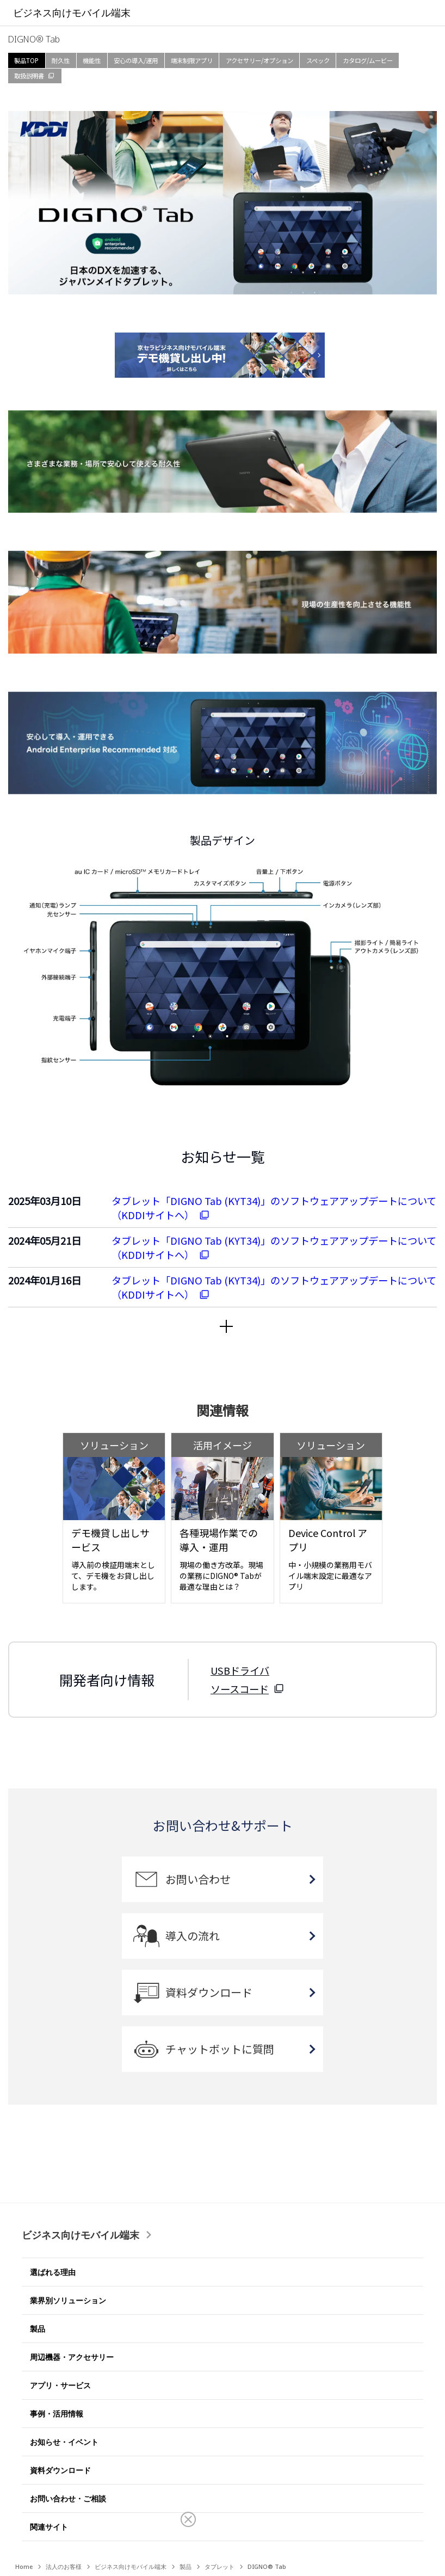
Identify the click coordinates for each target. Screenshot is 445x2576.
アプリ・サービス (60, 2385)
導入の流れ (192, 1936)
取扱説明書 (29, 75)
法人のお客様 (64, 2566)
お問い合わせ (198, 1879)
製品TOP (26, 60)
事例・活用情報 (56, 2413)
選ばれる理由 (53, 2272)
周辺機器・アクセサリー (72, 2357)
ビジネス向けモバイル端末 (80, 2234)
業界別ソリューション (68, 2300)
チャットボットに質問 (219, 2049)
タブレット (219, 2566)
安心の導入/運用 (136, 60)
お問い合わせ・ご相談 (68, 2498)
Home (24, 2566)
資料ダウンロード (208, 1992)
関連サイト (49, 2527)
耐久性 (61, 60)
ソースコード (240, 1689)
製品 (37, 2328)
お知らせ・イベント (64, 2442)
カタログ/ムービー (368, 60)
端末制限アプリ (192, 60)
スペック (318, 60)
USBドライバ (240, 1670)
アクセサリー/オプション (259, 60)
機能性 (92, 60)
